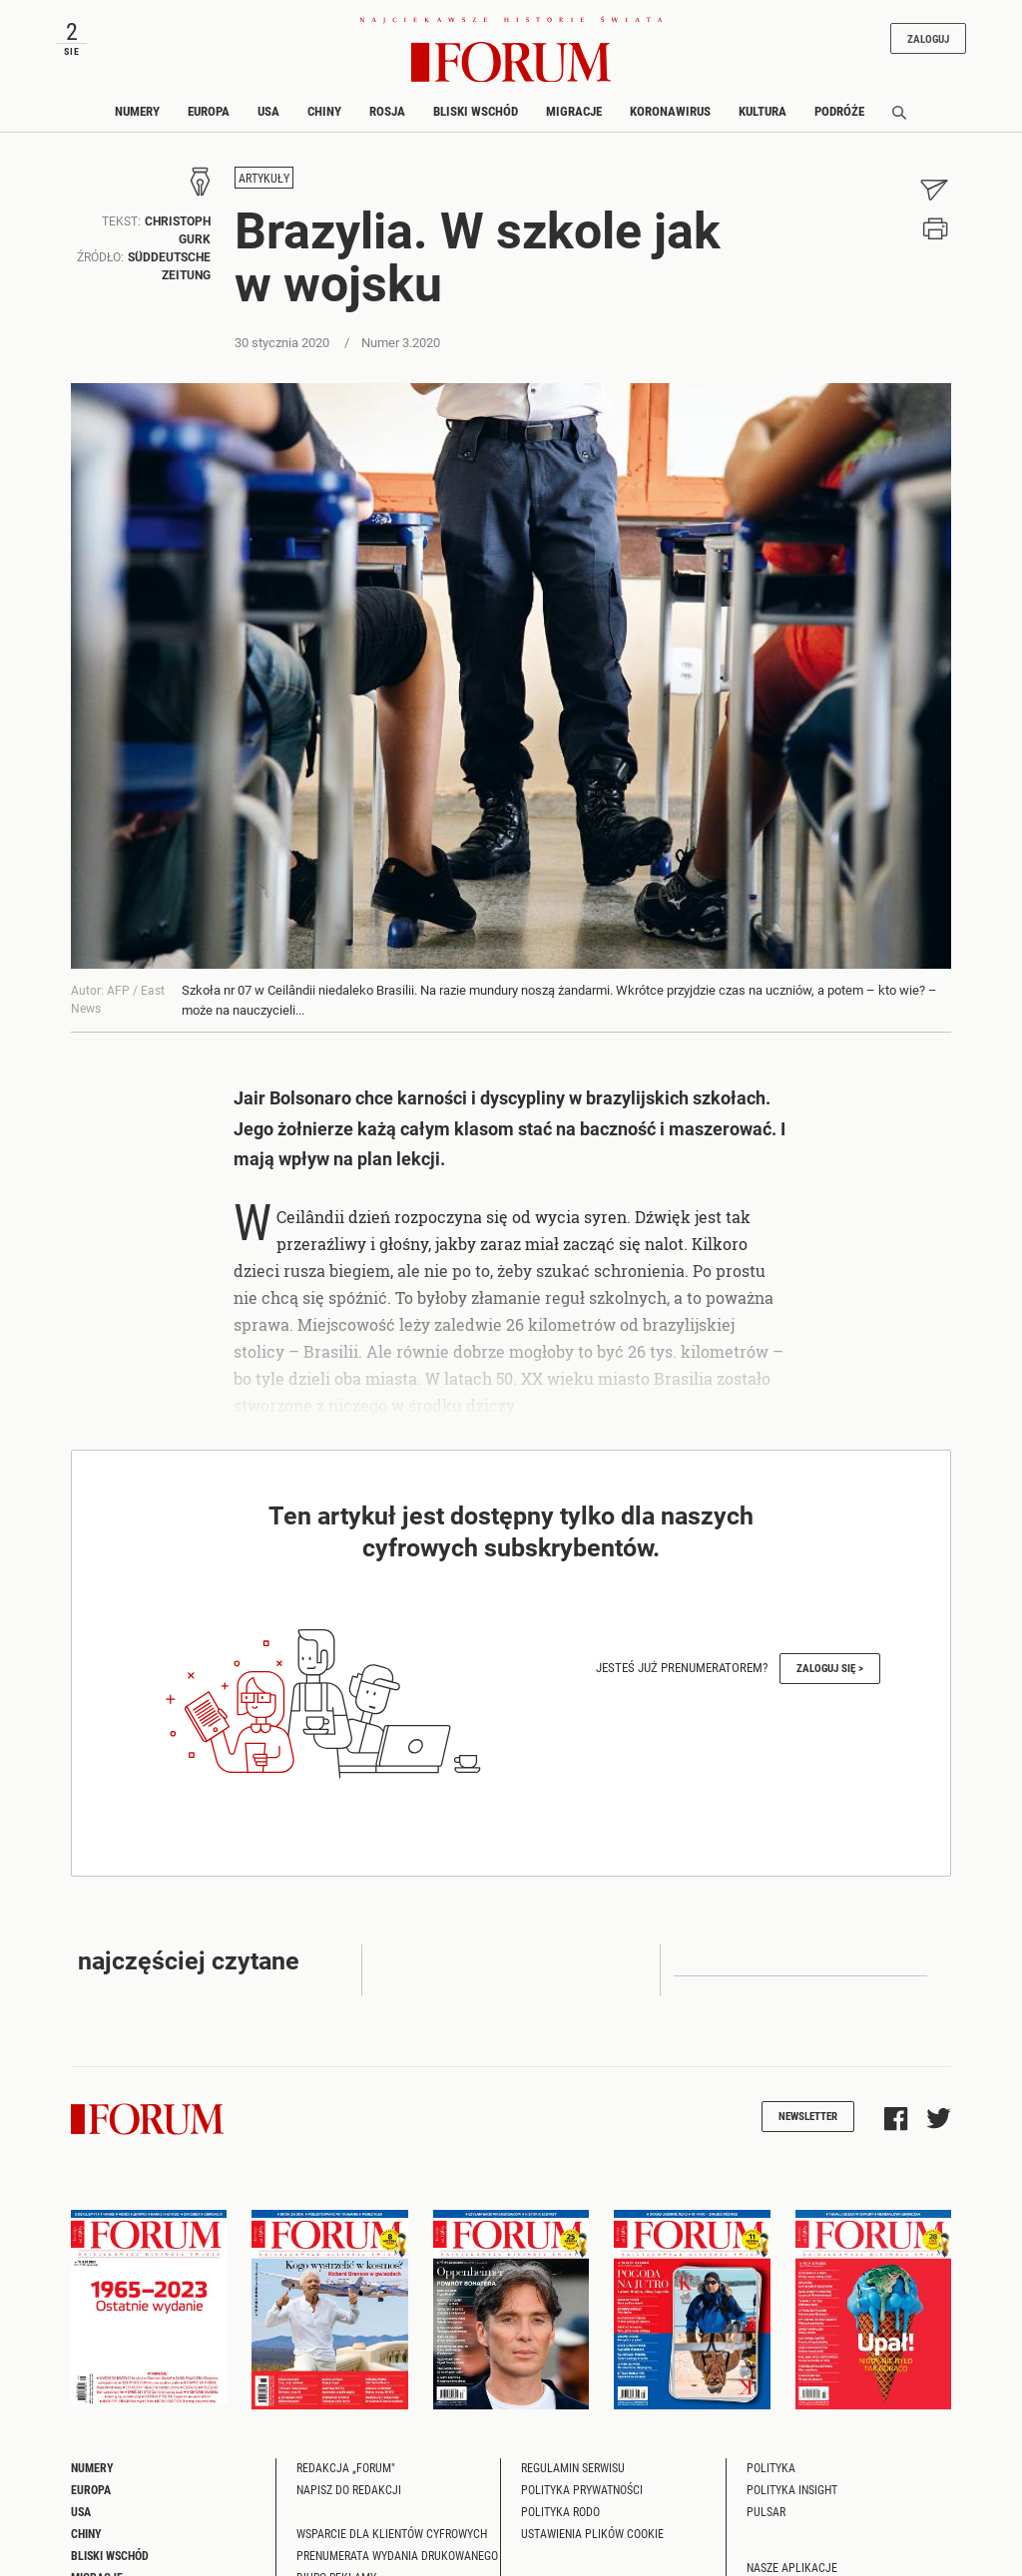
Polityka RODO (560, 2511)
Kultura (762, 111)
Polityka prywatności (582, 2489)
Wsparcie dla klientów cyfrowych (391, 2533)
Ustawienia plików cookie (592, 2533)
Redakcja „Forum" (345, 2467)
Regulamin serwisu (573, 2467)
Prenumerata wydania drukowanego (397, 2555)
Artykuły (264, 178)
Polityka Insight (792, 2489)
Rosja (387, 111)
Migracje (574, 111)
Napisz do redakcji (348, 2489)
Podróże (839, 111)
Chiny (324, 111)
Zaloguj (928, 38)
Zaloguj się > (829, 1667)
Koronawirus (670, 111)
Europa (209, 111)
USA (268, 111)
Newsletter (807, 2115)
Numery (137, 111)
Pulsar (766, 2511)
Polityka (771, 2467)
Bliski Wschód (475, 111)
